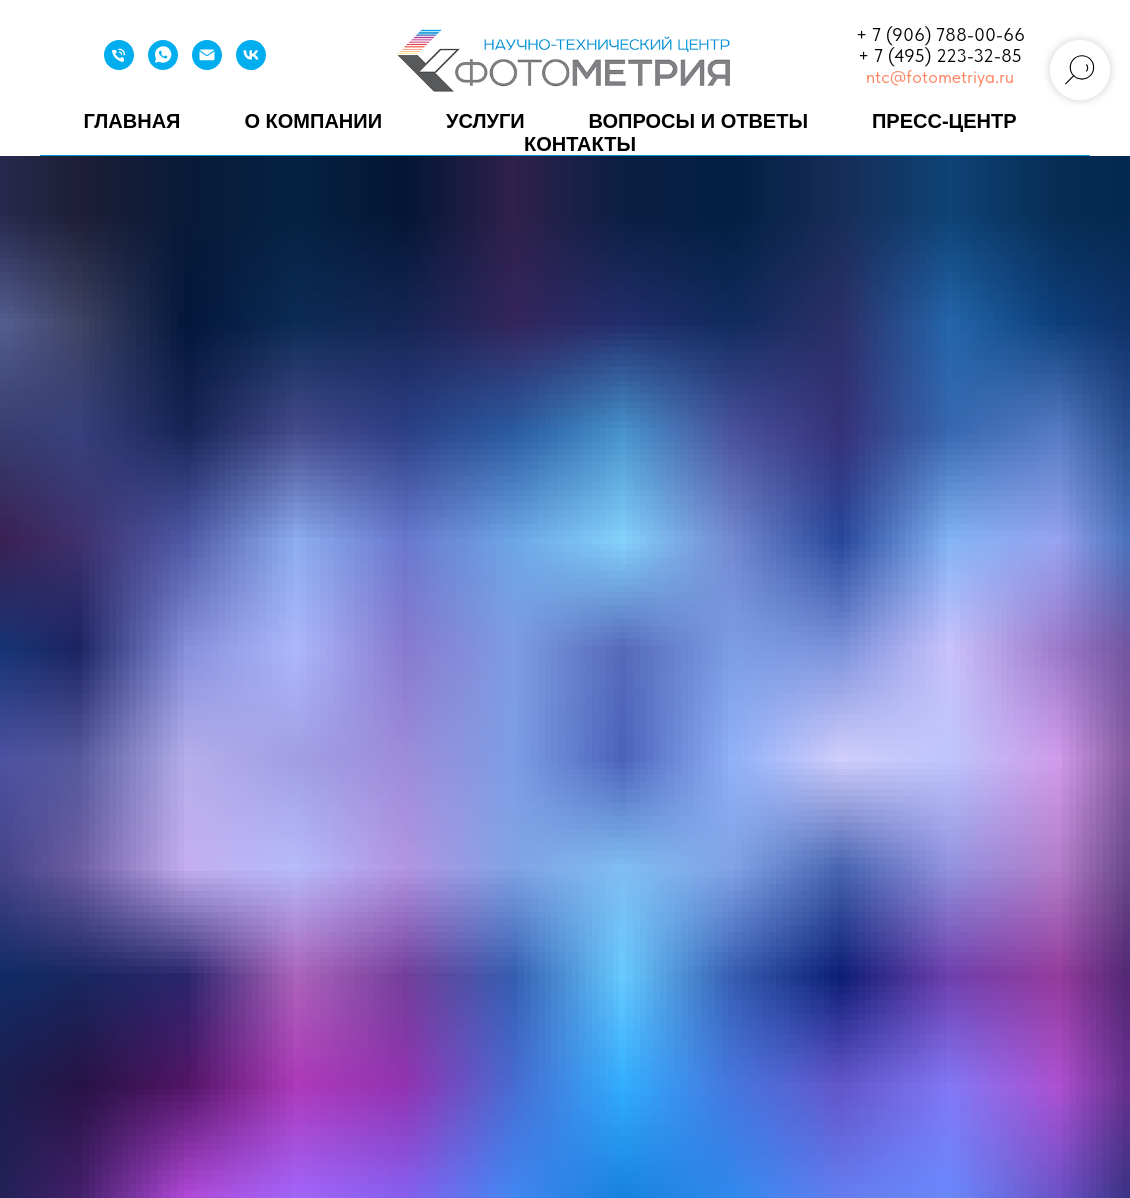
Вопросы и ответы (698, 121)
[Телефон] (119, 64)
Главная (131, 121)
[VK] (251, 64)
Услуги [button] (485, 121)
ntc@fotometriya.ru (940, 76)
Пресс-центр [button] (944, 121)
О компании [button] (313, 121)
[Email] (207, 64)
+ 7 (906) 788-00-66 (940, 34)
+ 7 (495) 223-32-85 (940, 55)
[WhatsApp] (163, 64)
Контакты (580, 144)
